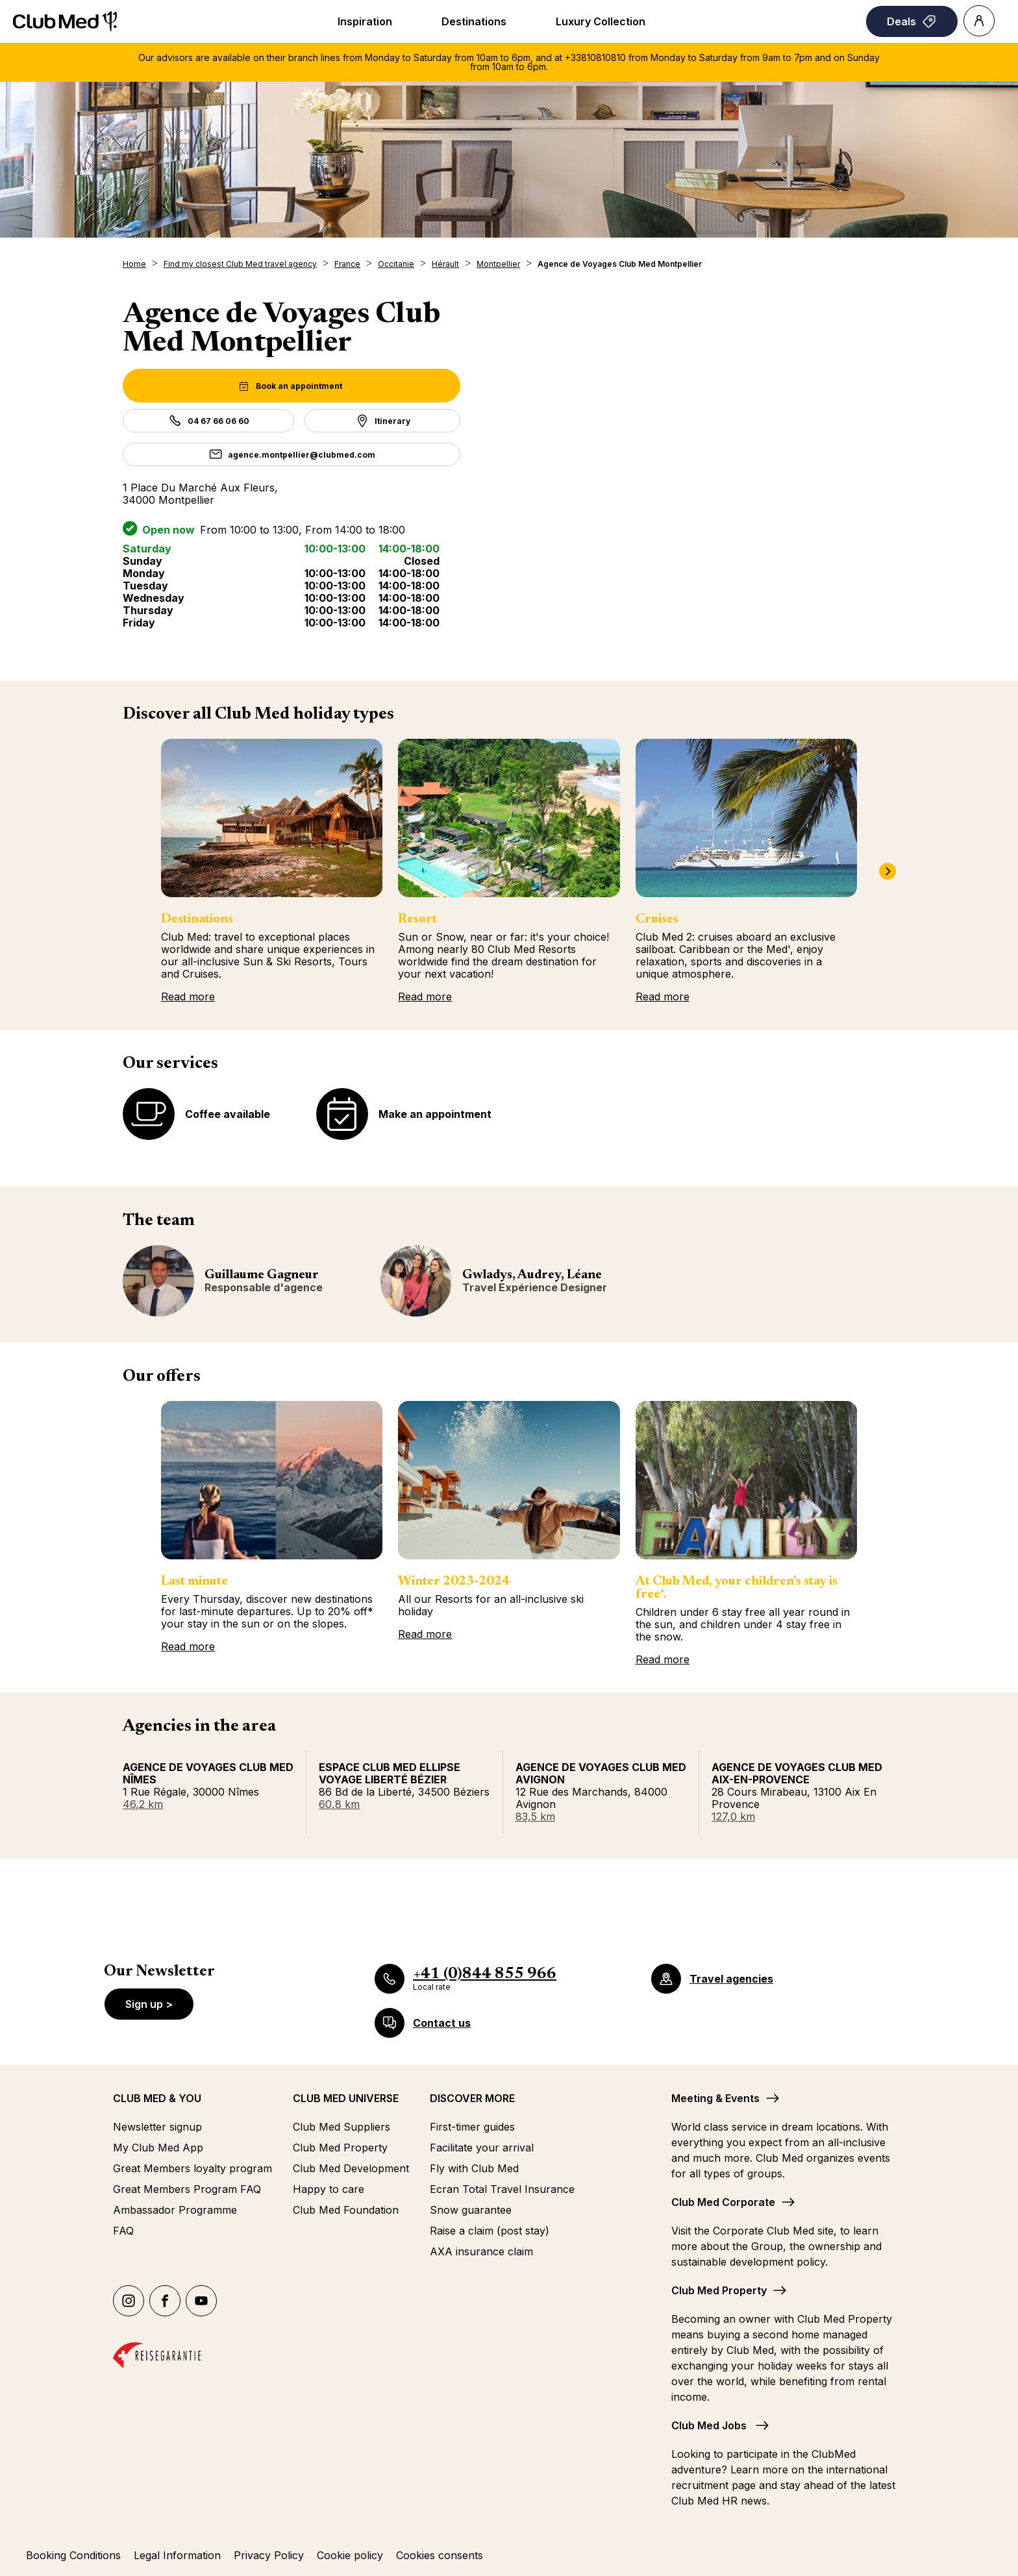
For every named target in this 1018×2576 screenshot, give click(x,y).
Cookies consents (439, 2555)
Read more (188, 996)
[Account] (979, 20)
